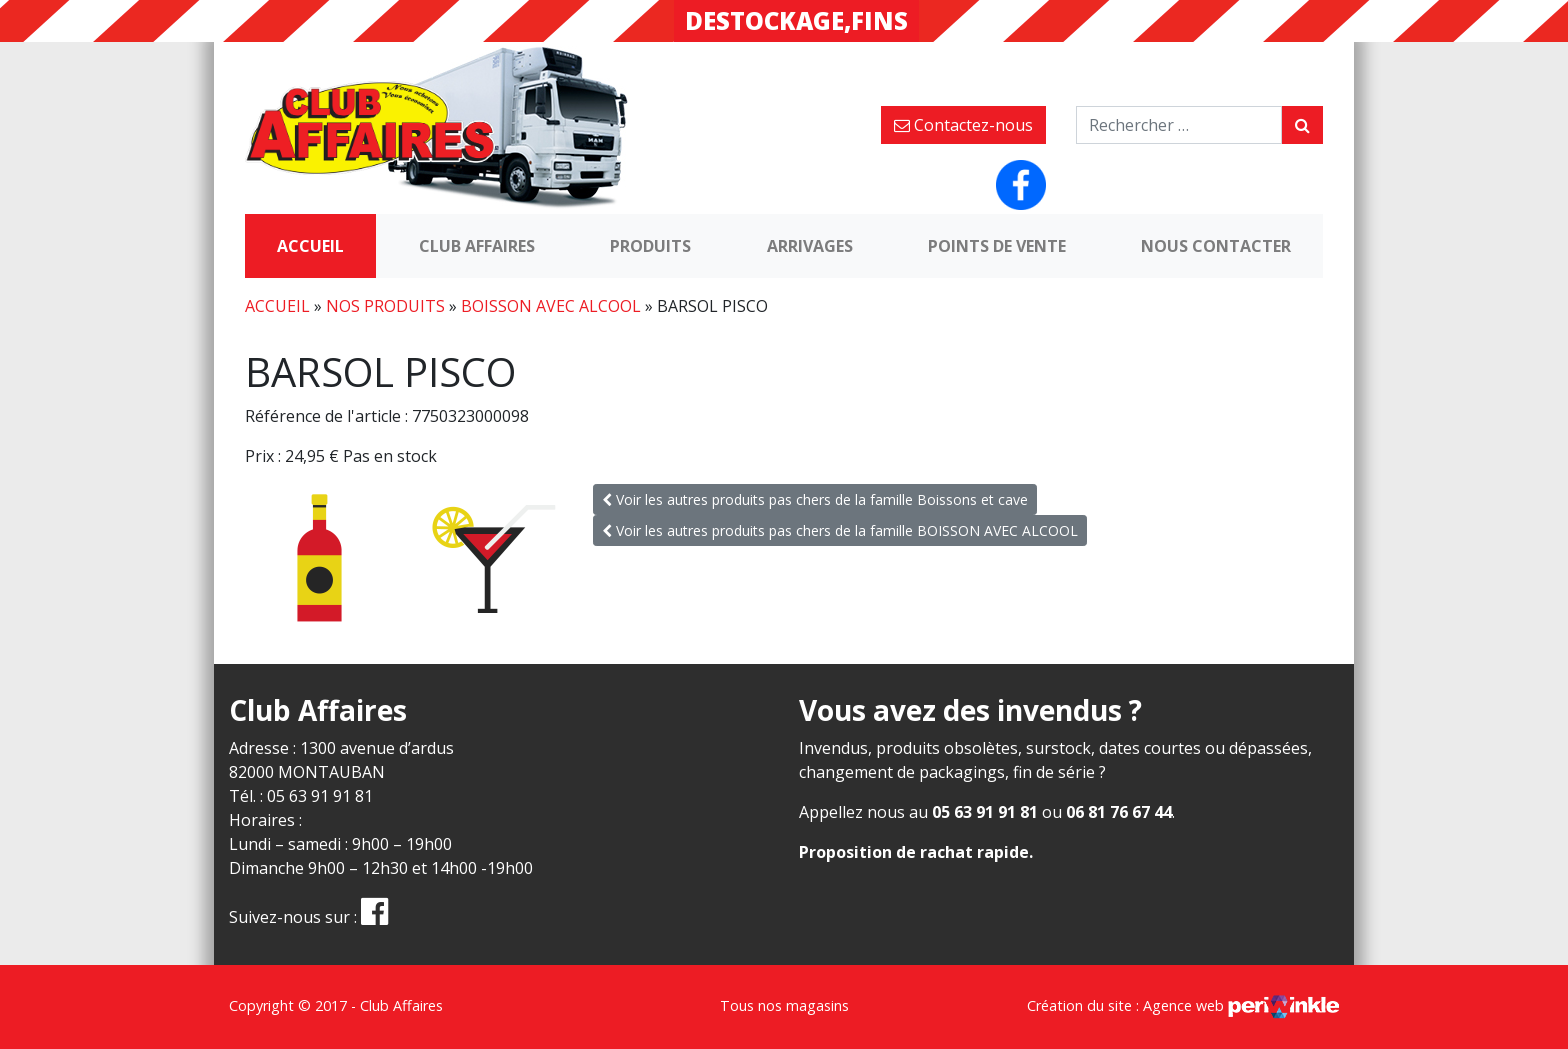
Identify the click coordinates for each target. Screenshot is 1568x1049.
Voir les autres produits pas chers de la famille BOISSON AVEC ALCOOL (840, 530)
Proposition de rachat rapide (914, 852)
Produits (650, 246)
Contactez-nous (963, 125)
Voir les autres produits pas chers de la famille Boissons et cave (815, 499)
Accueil (310, 246)
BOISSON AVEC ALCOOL (551, 306)
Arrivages (810, 246)
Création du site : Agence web (1183, 1005)
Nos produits (385, 306)
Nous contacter (1216, 246)
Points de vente (997, 246)
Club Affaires (477, 246)
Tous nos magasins (784, 1005)
